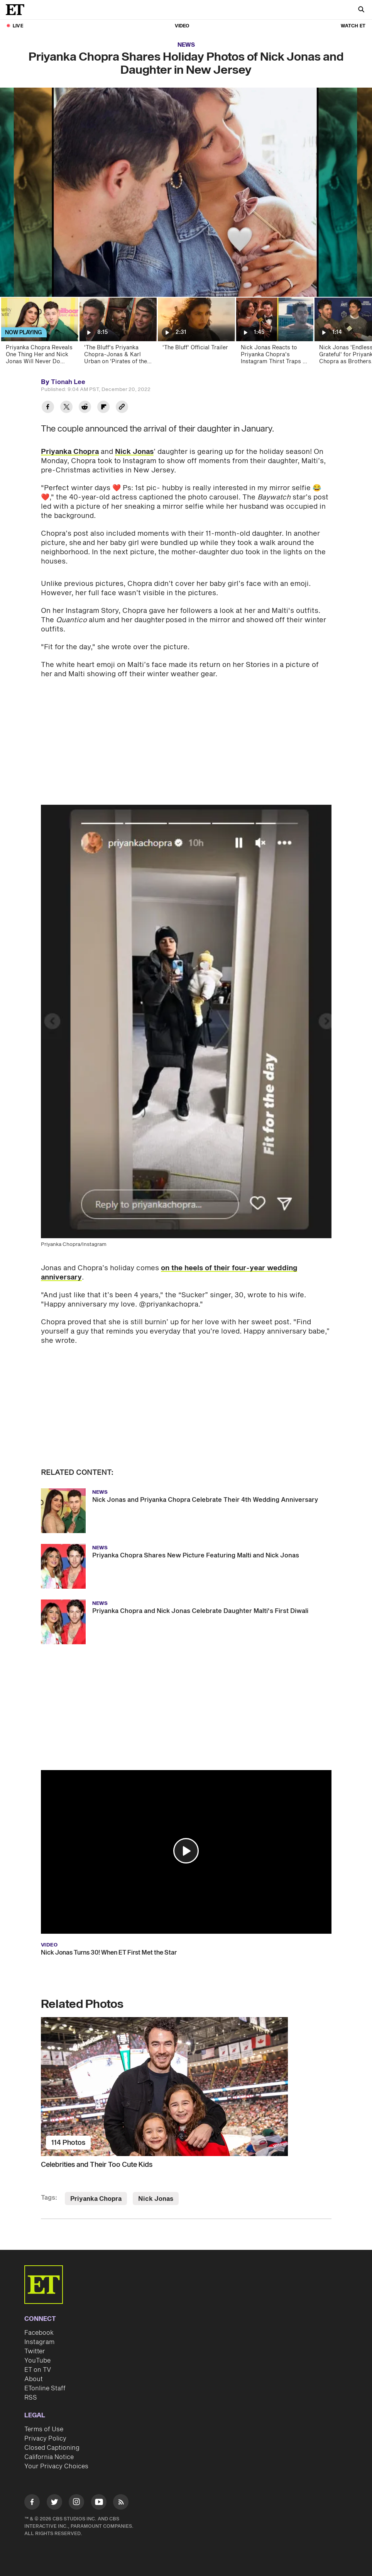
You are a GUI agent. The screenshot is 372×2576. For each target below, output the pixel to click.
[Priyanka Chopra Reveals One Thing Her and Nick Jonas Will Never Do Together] (39, 333)
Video (182, 26)
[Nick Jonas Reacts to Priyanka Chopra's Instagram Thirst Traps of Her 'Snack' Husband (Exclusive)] (274, 333)
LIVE (18, 26)
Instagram (39, 2342)
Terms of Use (43, 2429)
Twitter (34, 2351)
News (186, 45)
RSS (30, 2397)
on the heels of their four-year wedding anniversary (169, 1273)
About (33, 2379)
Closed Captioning (51, 2447)
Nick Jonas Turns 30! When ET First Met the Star (109, 1953)
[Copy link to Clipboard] (122, 408)
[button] (186, 1850)
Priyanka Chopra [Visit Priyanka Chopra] (96, 2199)
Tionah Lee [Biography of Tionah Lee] (68, 382)
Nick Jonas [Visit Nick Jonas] (155, 2199)
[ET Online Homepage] (17, 9)
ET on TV (37, 2370)
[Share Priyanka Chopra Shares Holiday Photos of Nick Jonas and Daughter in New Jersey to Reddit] (85, 408)
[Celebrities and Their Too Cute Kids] (186, 2086)
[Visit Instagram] (76, 2503)
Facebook (39, 2332)
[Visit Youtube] (99, 2503)
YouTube (37, 2360)
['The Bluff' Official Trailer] (196, 333)
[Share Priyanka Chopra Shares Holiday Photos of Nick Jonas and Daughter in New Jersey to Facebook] (48, 408)
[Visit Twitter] (54, 2503)
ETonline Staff (45, 2388)
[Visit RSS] (121, 2503)
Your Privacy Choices (56, 2466)
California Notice (49, 2457)
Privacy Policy (45, 2438)
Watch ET (353, 26)
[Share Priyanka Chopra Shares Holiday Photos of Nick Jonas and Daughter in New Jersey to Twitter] (66, 408)
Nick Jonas (134, 452)
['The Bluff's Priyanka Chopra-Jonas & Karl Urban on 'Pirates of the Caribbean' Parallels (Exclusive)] (117, 333)
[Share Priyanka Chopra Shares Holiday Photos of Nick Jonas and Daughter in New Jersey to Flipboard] (103, 408)
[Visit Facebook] (32, 2503)
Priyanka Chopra (70, 452)
